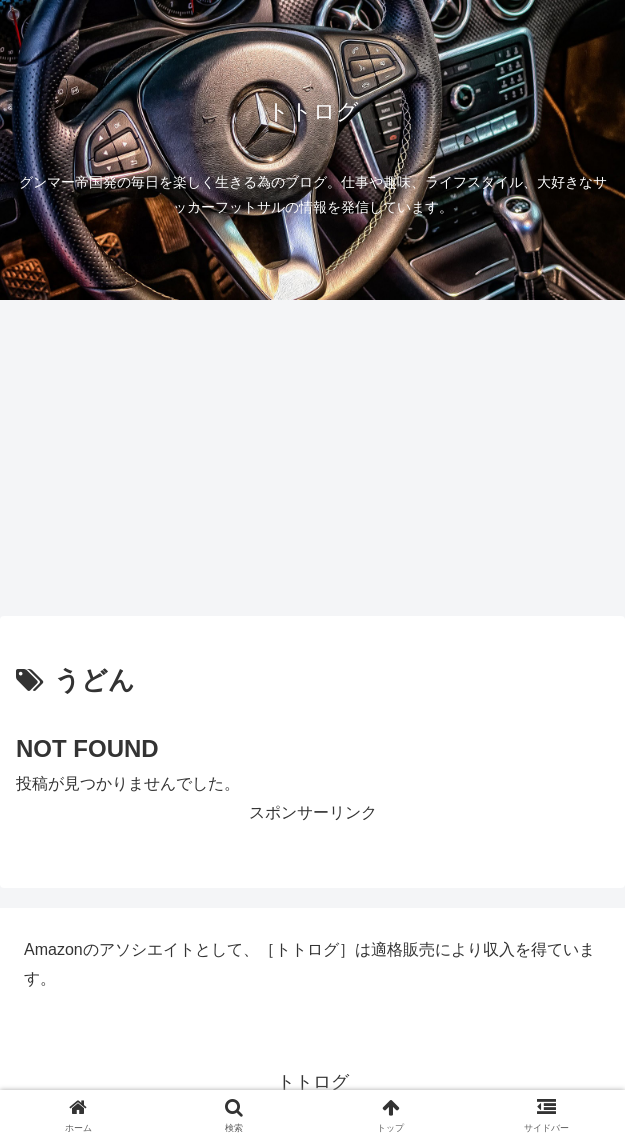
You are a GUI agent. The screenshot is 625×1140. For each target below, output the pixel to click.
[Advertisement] (312, 464)
